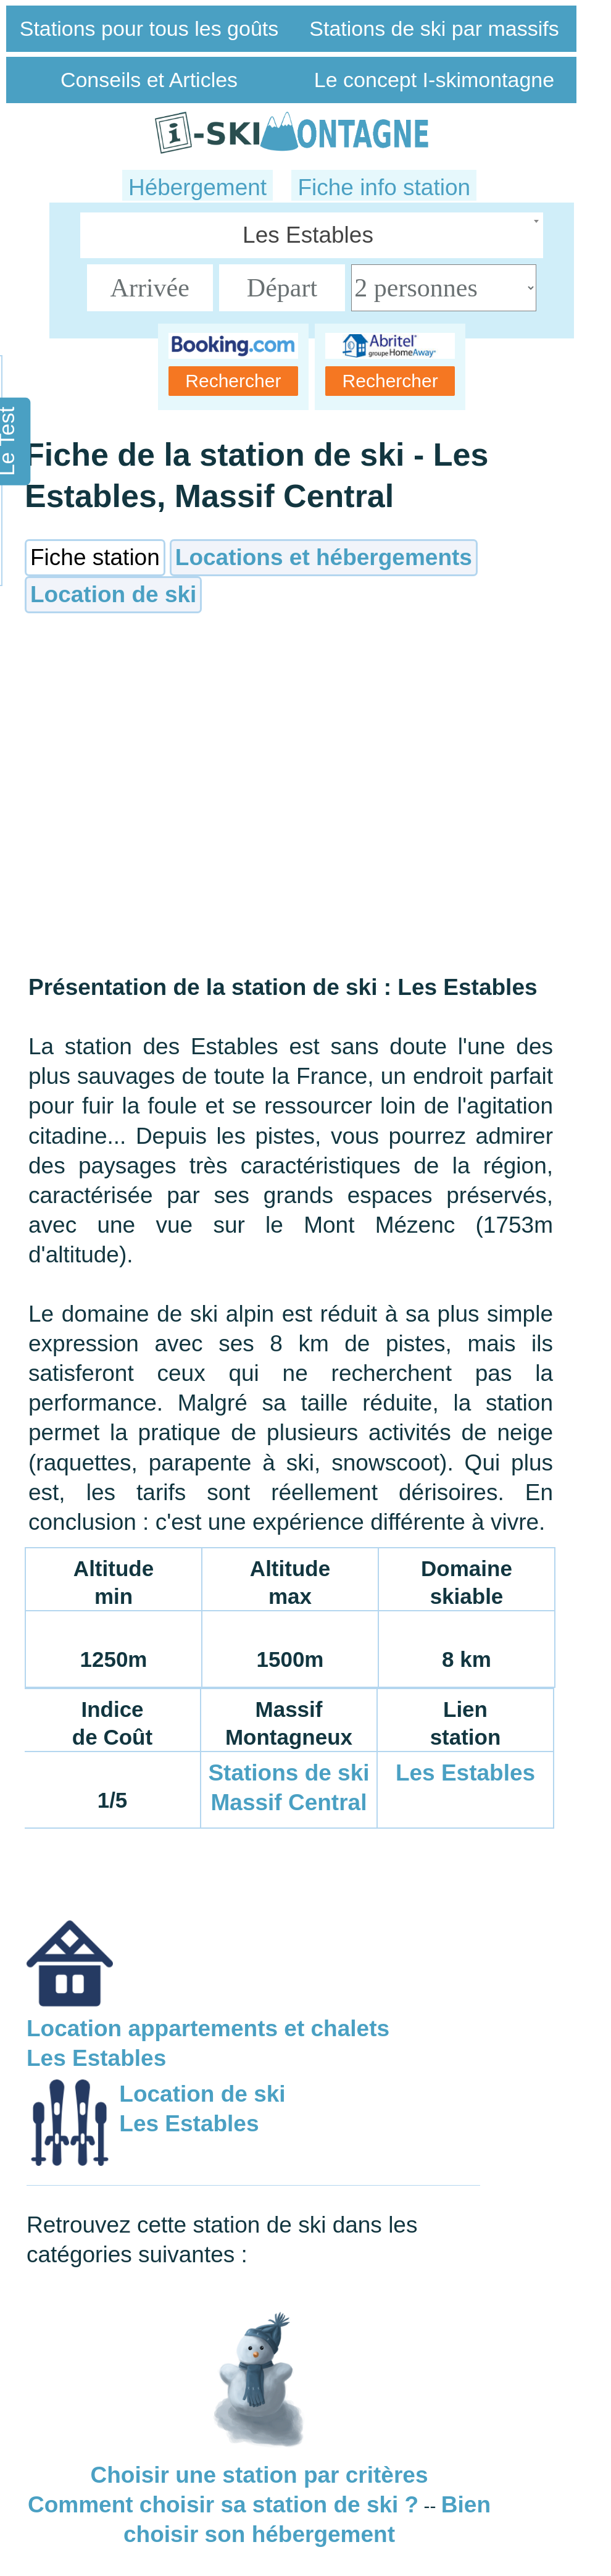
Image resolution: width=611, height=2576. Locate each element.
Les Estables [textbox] (308, 235)
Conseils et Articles (149, 79)
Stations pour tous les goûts (149, 28)
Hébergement (197, 187)
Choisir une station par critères (259, 2475)
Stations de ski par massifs (434, 28)
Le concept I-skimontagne (434, 79)
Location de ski (113, 594)
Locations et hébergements (323, 557)
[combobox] (311, 235)
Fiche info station (383, 187)
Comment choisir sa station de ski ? (223, 2504)
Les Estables (465, 1772)
